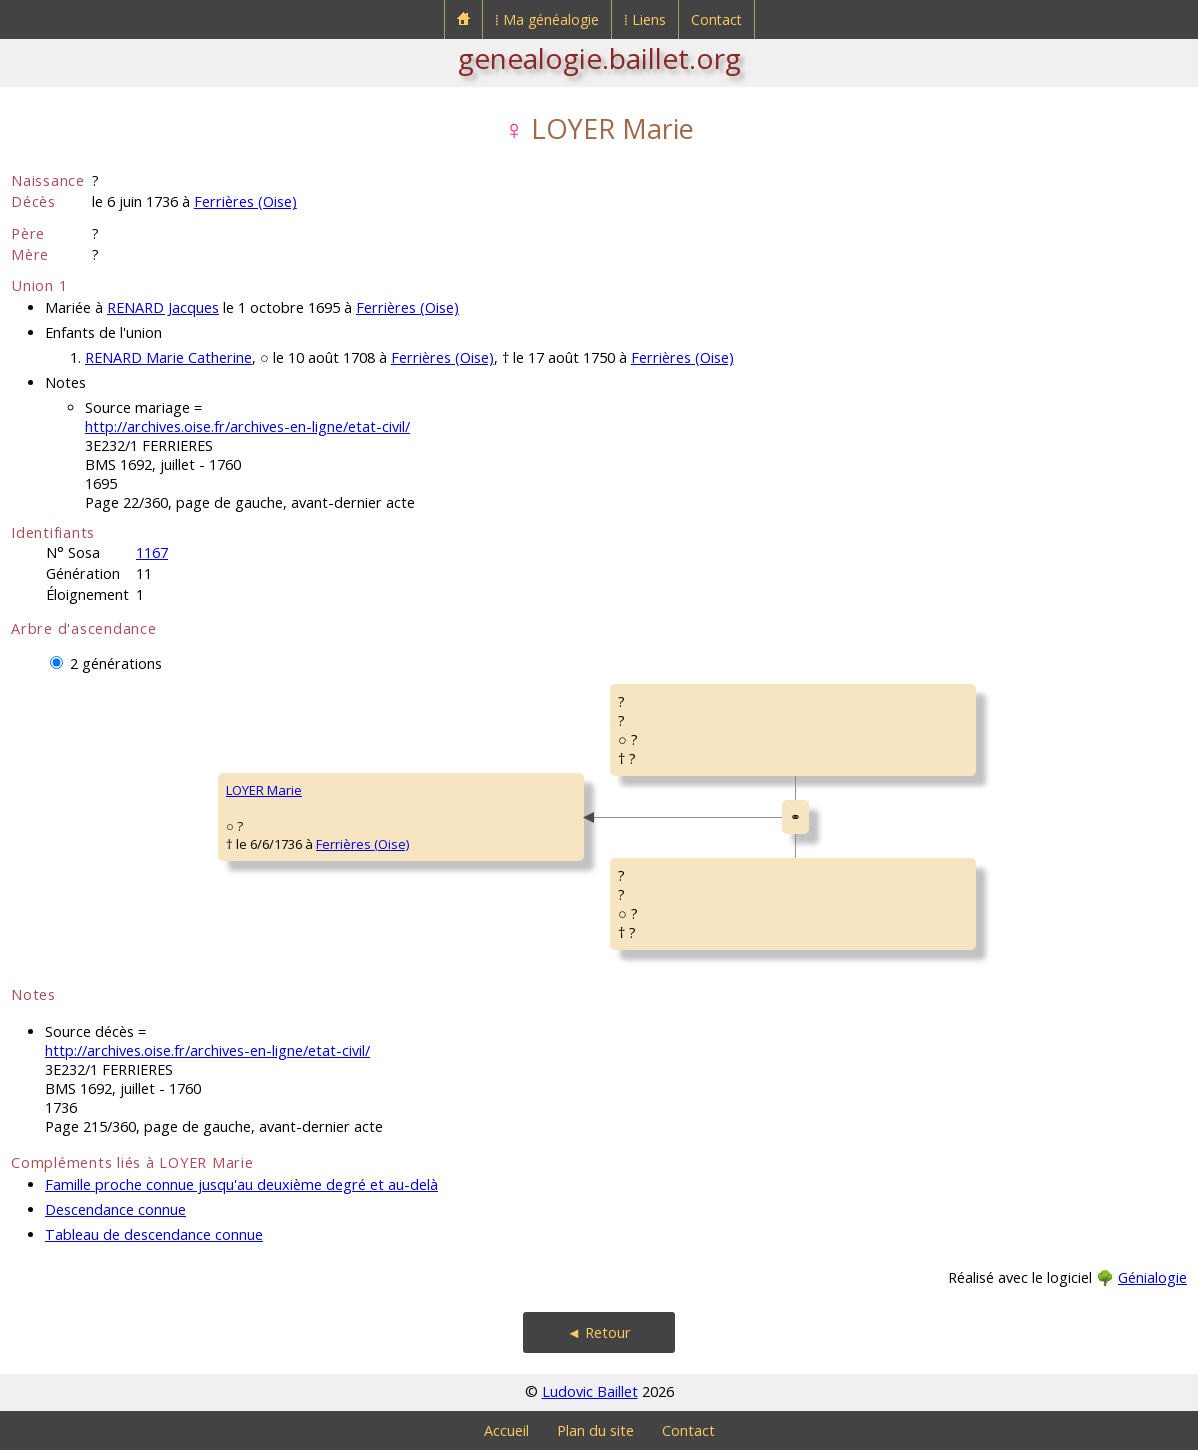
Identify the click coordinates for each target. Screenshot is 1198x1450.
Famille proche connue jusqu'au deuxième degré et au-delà (241, 1184)
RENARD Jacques (163, 307)
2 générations (116, 663)
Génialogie (1152, 1277)
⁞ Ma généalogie (547, 19)
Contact (716, 19)
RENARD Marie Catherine (168, 357)
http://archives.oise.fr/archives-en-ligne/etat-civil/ (247, 426)
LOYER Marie (264, 790)
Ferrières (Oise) (245, 201)
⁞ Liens (645, 19)
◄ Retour (599, 1332)
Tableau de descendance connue (154, 1234)
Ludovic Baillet (590, 1391)
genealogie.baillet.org (599, 58)
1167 (152, 552)
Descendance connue (115, 1209)
